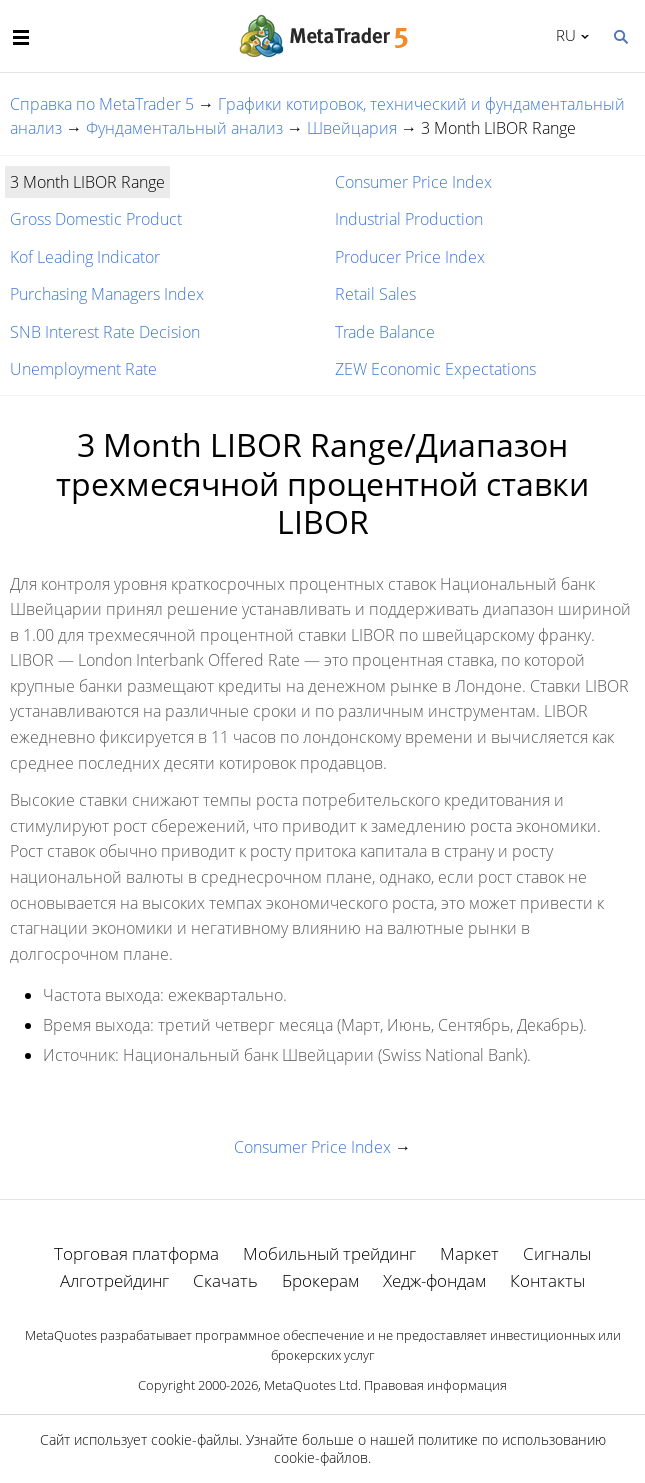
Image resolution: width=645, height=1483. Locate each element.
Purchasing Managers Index (107, 294)
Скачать (225, 1280)
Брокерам (320, 1280)
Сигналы (557, 1253)
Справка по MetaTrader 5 (102, 104)
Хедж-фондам (434, 1280)
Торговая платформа (136, 1253)
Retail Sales (375, 294)
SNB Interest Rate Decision (105, 332)
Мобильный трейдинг (329, 1253)
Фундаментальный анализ (184, 128)
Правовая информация (435, 1385)
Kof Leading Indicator (85, 257)
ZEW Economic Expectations (435, 369)
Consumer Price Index (413, 182)
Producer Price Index (410, 257)
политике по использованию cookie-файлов (440, 1448)
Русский (562, 35)
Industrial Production (409, 219)
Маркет (469, 1253)
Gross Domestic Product (96, 219)
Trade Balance (385, 332)
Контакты (547, 1280)
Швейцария (352, 128)
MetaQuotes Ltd (311, 1385)
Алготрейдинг (114, 1280)
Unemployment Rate (83, 369)
